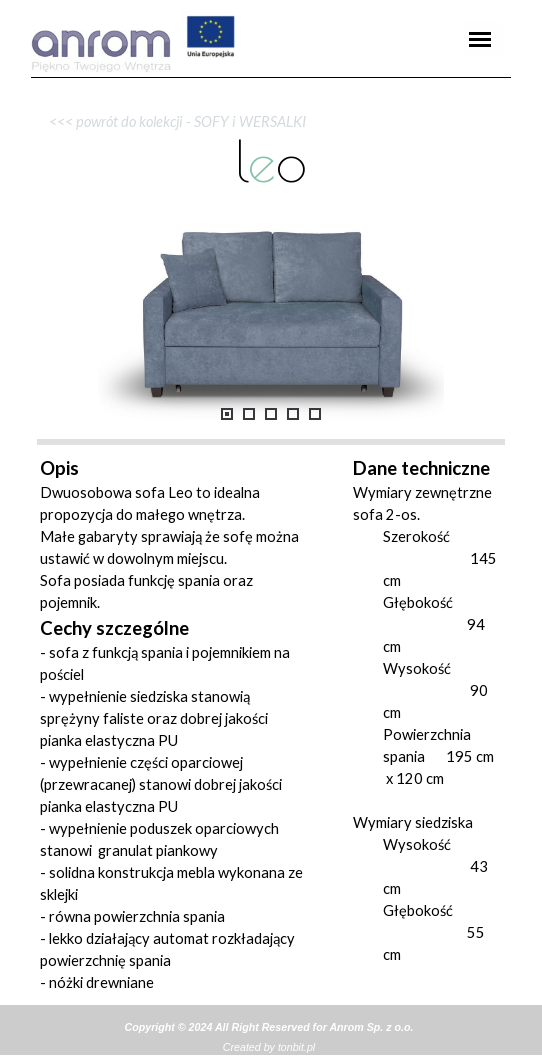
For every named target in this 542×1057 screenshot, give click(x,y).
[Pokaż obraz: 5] (315, 414)
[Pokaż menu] (480, 39)
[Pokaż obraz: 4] (293, 414)
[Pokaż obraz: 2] (249, 414)
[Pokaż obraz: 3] (271, 414)
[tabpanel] (271, 77)
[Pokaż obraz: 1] (227, 414)
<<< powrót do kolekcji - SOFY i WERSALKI (173, 121)
